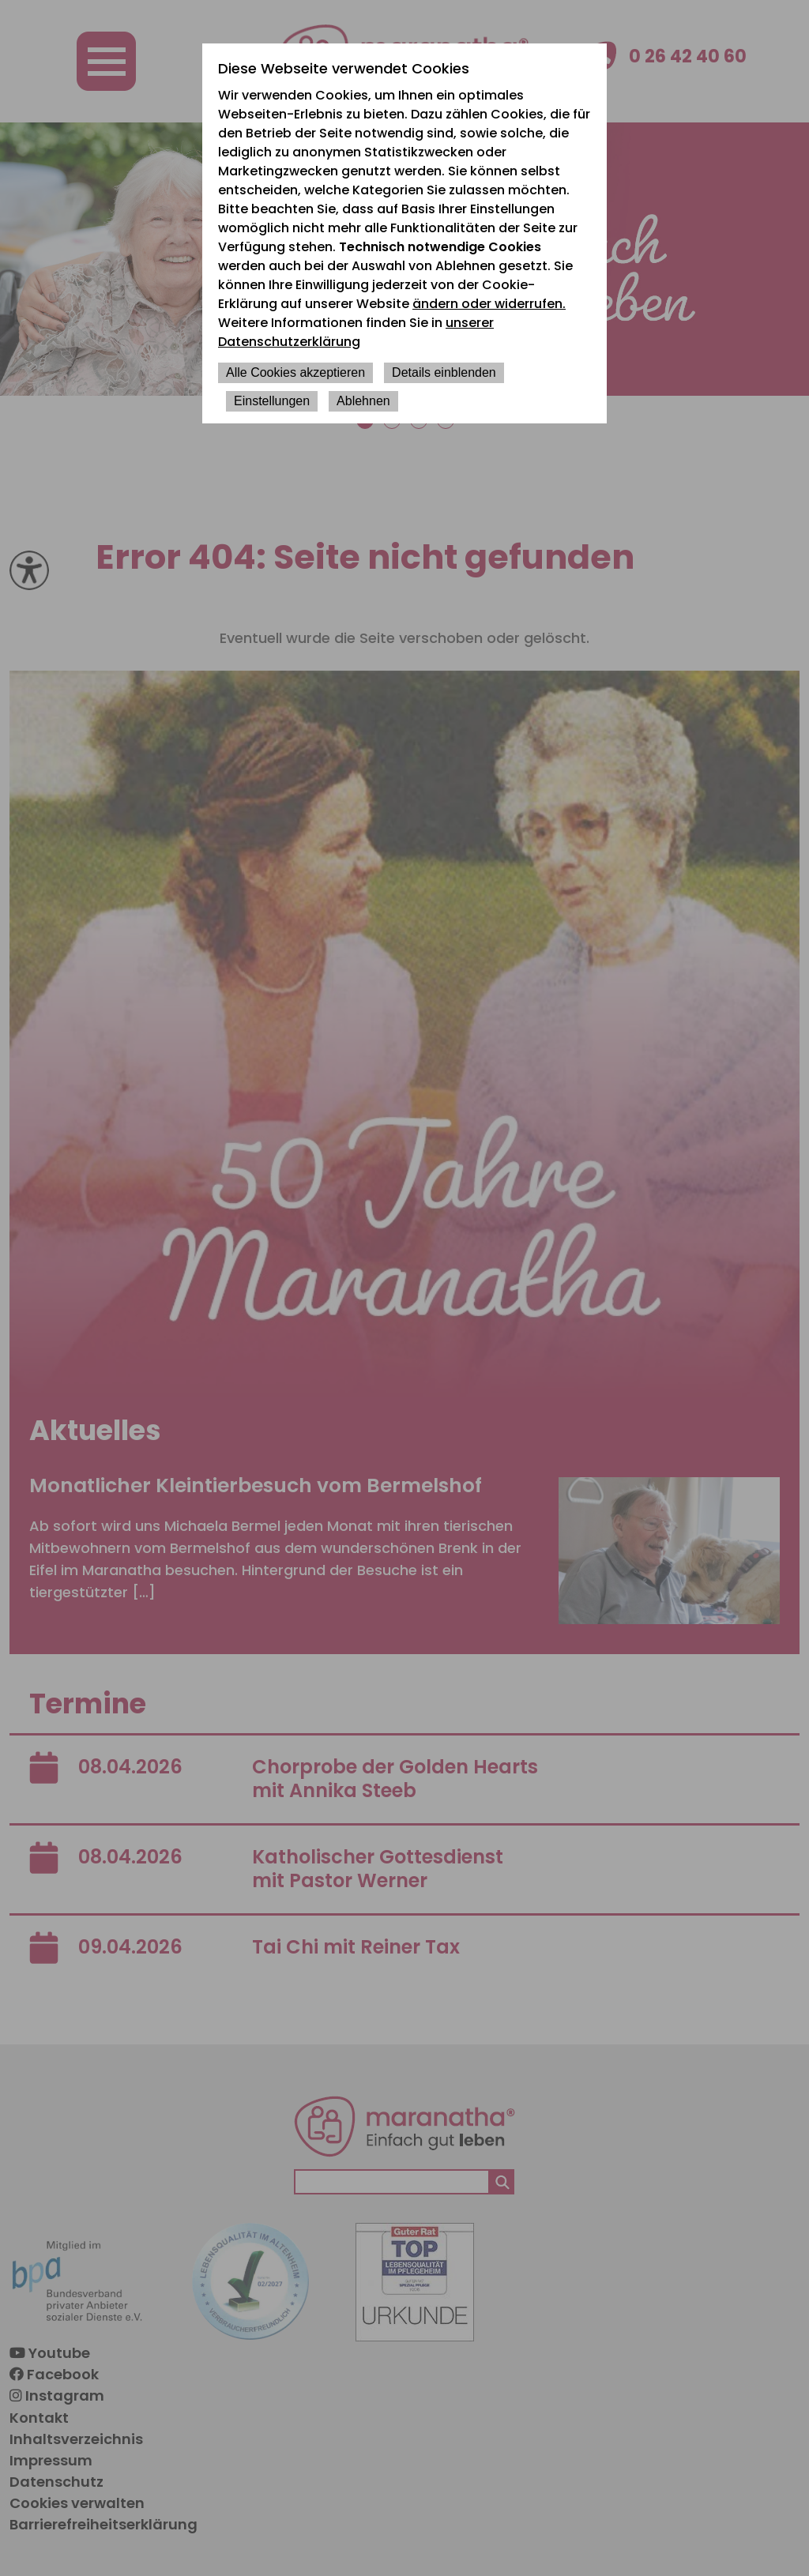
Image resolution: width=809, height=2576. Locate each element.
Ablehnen (363, 401)
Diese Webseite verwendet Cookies (343, 68)
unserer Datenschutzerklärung (356, 332)
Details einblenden (444, 372)
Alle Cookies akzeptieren (295, 372)
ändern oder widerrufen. (489, 304)
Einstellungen (272, 401)
